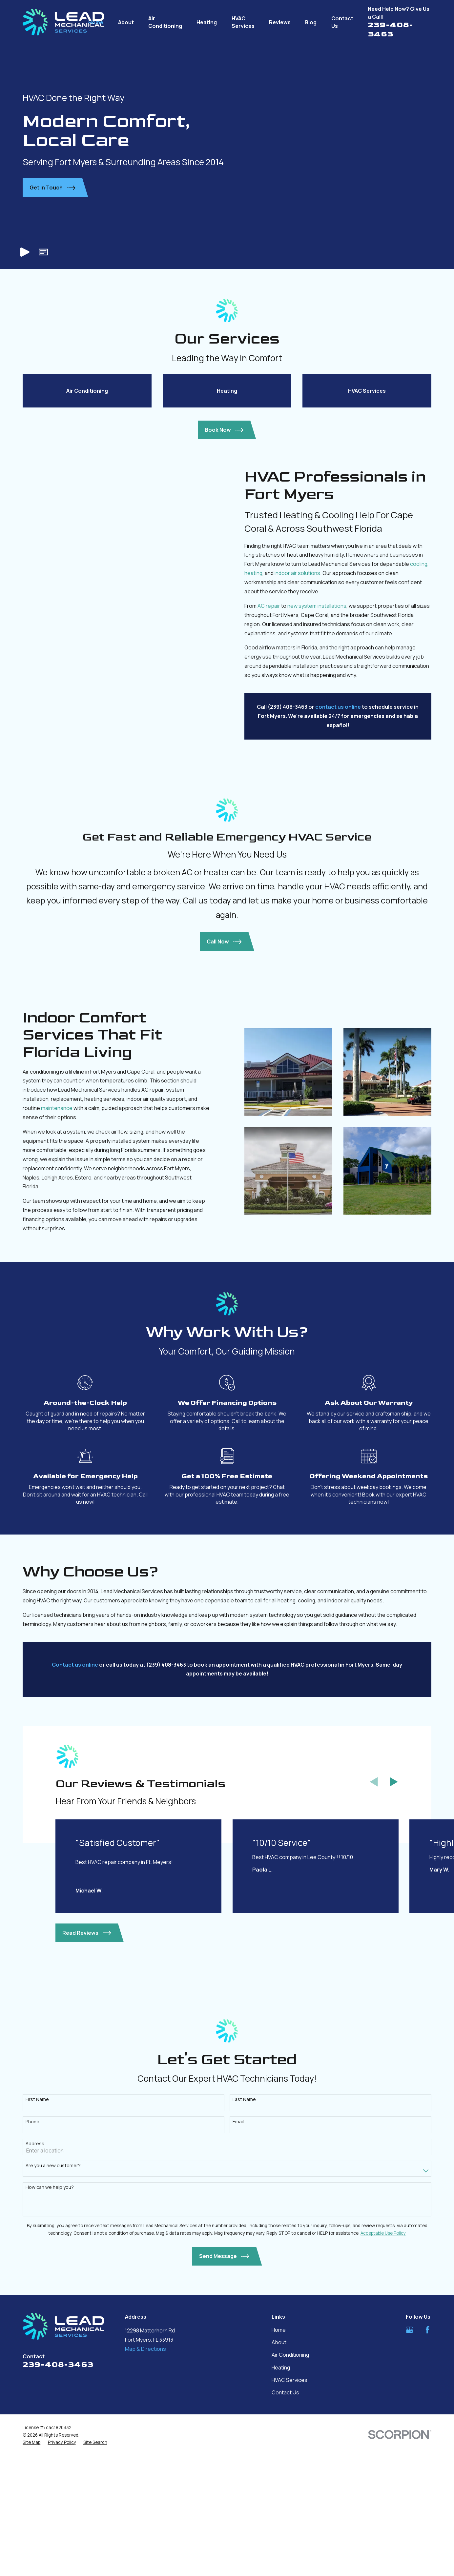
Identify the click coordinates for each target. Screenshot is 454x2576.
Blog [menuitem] (311, 22)
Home (279, 2458)
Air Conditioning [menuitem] (165, 22)
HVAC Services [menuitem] (243, 22)
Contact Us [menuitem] (342, 22)
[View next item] (394, 1910)
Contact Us (285, 2521)
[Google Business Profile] (409, 2458)
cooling (428, 692)
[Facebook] (427, 2458)
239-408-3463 (390, 29)
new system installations (326, 734)
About (279, 2471)
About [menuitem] (126, 22)
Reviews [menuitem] (280, 22)
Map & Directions (145, 2477)
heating (263, 701)
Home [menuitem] (95, 22)
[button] (43, 252)
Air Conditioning (290, 2483)
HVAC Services (289, 2508)
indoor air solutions (307, 701)
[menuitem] (31, 2571)
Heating (281, 2496)
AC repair (278, 734)
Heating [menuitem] (206, 22)
